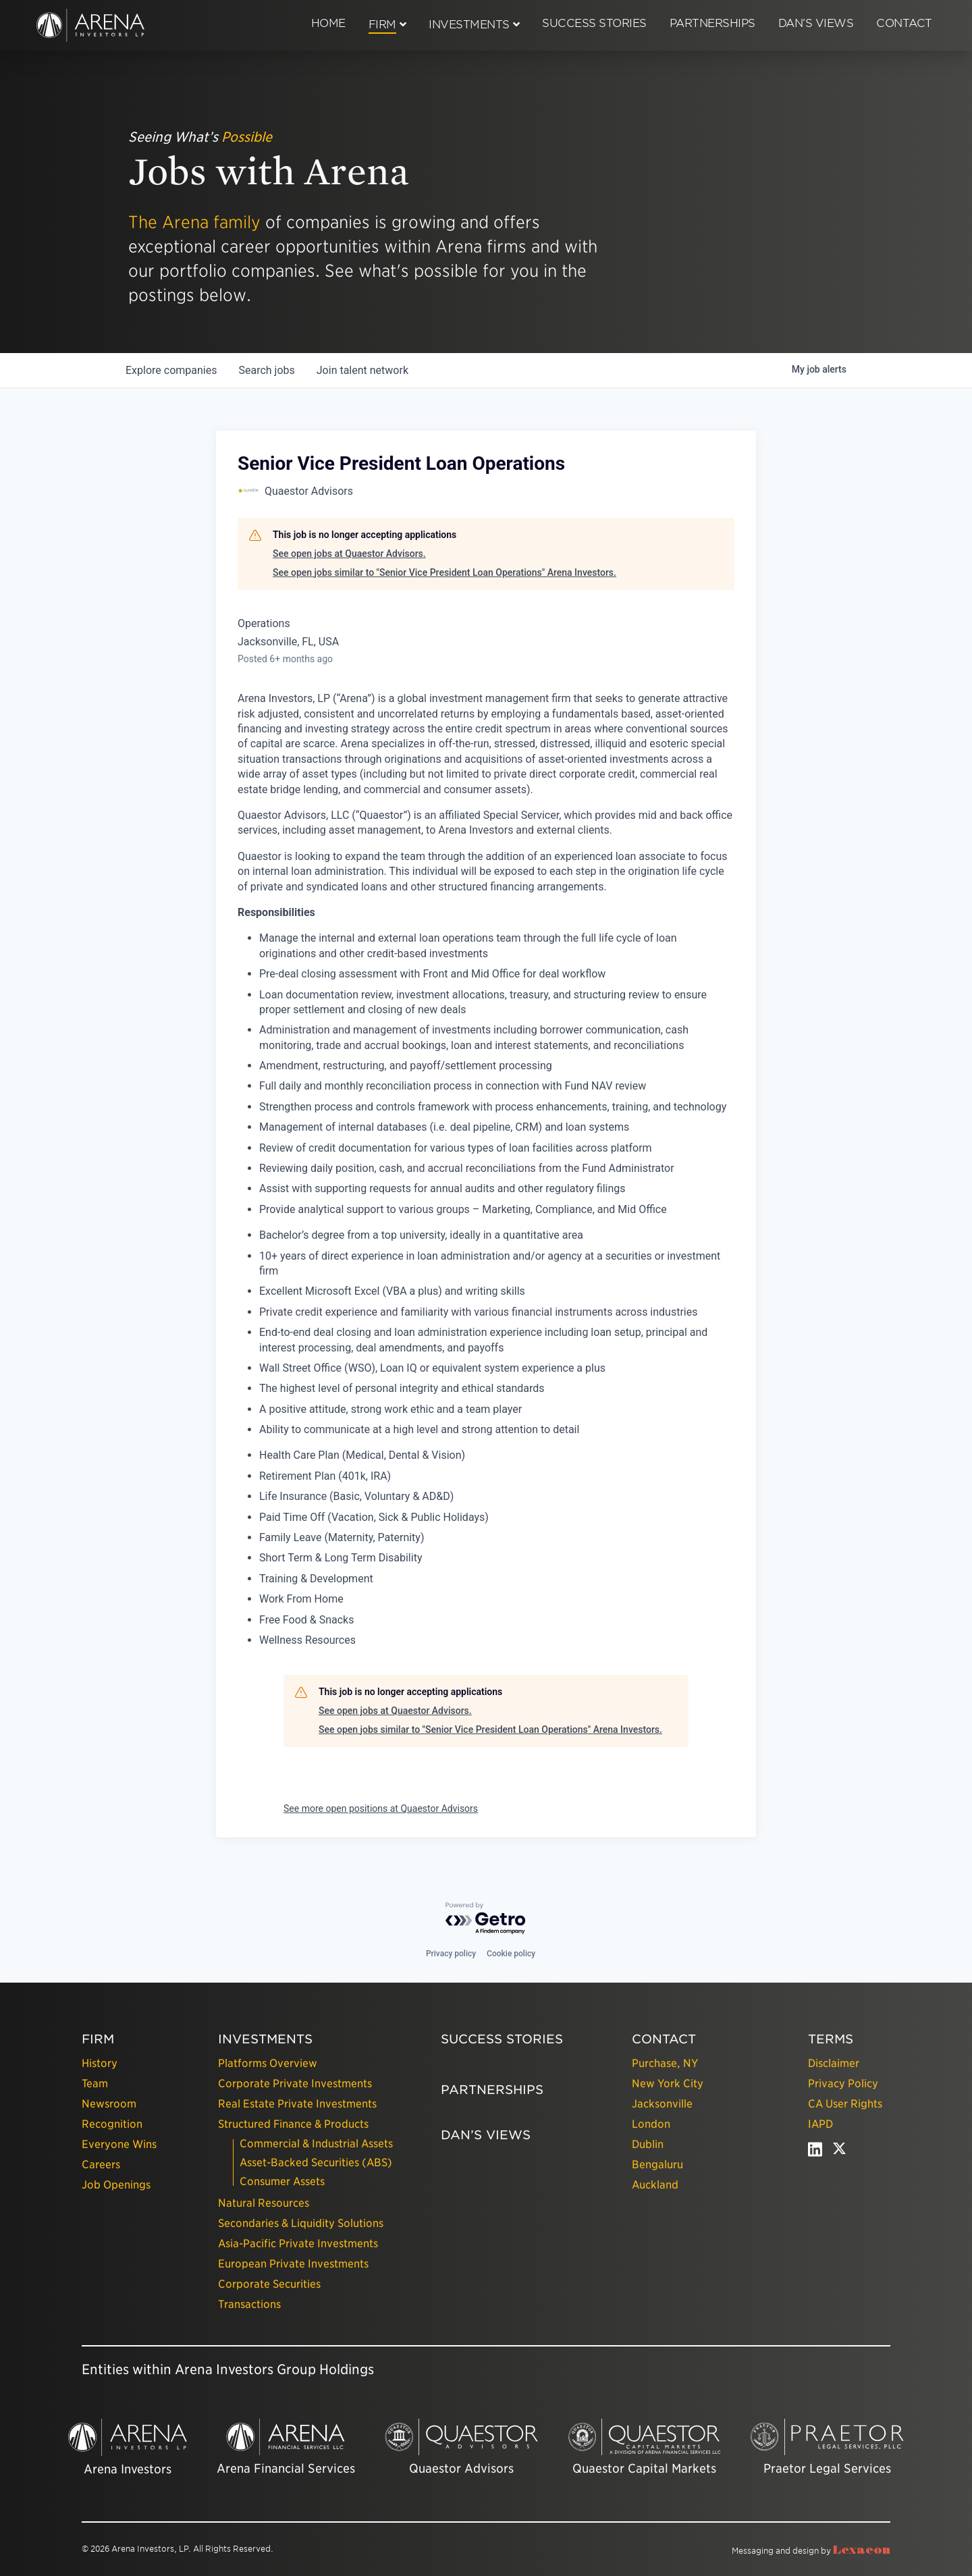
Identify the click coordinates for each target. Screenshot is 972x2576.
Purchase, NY (665, 2063)
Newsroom (109, 2103)
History (99, 2063)
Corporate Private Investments (295, 2083)
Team (95, 2083)
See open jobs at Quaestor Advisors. (349, 553)
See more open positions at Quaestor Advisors (381, 1808)
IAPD (820, 2124)
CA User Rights (845, 2103)
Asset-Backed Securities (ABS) (316, 2162)
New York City (667, 2083)
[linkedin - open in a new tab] (815, 2152)
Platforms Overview (267, 2063)
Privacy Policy (843, 2083)
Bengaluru (657, 2164)
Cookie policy (511, 1953)
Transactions (249, 2304)
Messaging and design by (811, 2551)
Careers (101, 2164)
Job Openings (116, 2184)
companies (171, 370)
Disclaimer (833, 2063)
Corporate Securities (269, 2284)
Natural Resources (263, 2203)
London (651, 2124)
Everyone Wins (119, 2144)
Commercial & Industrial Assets (316, 2143)
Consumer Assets (282, 2181)
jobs (266, 370)
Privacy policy (451, 1953)
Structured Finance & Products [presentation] (293, 2124)
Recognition (112, 2124)
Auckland (655, 2184)
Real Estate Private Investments (297, 2103)
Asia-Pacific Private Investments (298, 2243)
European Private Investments (293, 2263)
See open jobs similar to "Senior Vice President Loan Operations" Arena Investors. (444, 572)
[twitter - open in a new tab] (839, 2152)
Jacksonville (662, 2103)
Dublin (648, 2144)
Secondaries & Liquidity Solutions (300, 2223)
